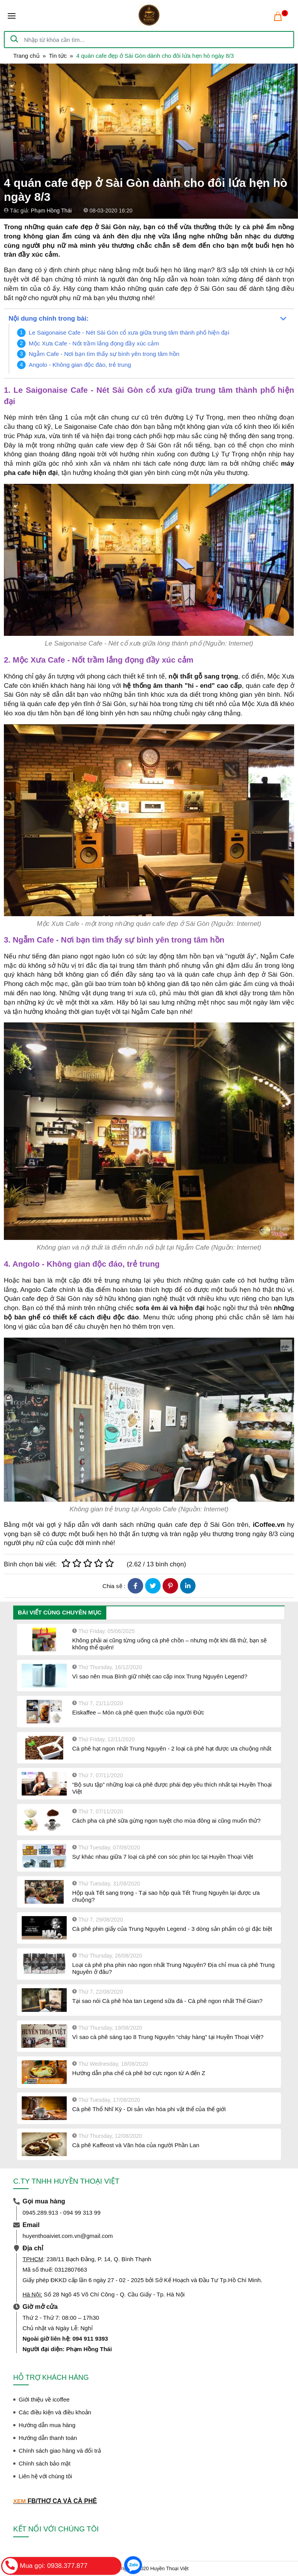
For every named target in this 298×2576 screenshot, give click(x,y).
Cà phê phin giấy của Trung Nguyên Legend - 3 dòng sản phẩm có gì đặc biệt (172, 1928)
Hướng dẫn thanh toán (48, 2437)
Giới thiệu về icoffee (44, 2399)
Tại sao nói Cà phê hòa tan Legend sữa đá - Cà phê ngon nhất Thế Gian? (167, 2001)
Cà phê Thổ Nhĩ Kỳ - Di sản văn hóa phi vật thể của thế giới (149, 2109)
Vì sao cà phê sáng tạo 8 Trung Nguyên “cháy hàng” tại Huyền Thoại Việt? (167, 2037)
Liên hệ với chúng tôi (45, 2476)
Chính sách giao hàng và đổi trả (60, 2450)
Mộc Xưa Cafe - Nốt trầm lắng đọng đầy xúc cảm (94, 343)
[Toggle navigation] (12, 16)
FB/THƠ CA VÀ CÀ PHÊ (62, 2501)
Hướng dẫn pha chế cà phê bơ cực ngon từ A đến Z (138, 2073)
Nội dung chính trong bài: (48, 318)
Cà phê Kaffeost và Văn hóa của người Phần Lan (135, 2145)
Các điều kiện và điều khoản (55, 2412)
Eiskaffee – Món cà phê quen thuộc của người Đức (138, 1712)
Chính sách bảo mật (45, 2463)
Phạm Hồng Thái (51, 210)
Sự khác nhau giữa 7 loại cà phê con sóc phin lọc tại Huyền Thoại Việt (162, 1856)
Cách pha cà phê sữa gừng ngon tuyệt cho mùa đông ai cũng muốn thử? (166, 1820)
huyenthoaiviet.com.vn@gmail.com (68, 2235)
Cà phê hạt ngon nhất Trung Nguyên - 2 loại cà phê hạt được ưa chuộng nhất (171, 1748)
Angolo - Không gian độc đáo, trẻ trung (80, 364)
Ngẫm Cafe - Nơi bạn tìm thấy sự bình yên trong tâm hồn (104, 353)
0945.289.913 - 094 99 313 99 (61, 2212)
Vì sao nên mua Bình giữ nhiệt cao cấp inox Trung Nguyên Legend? (159, 1676)
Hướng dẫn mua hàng (47, 2425)
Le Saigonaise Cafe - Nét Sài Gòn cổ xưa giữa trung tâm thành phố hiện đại (129, 332)
